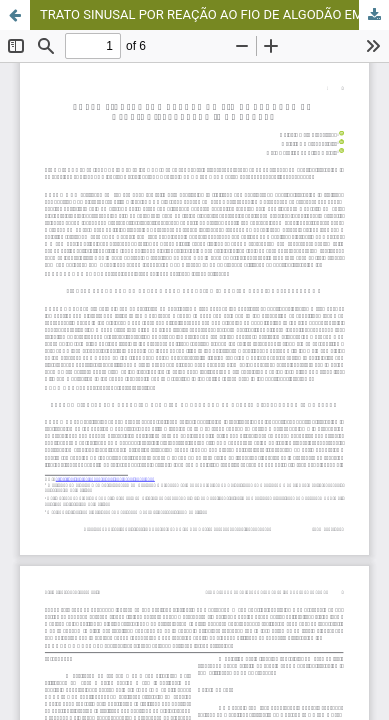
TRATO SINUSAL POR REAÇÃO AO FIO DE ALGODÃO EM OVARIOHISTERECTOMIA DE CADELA (214, 14)
